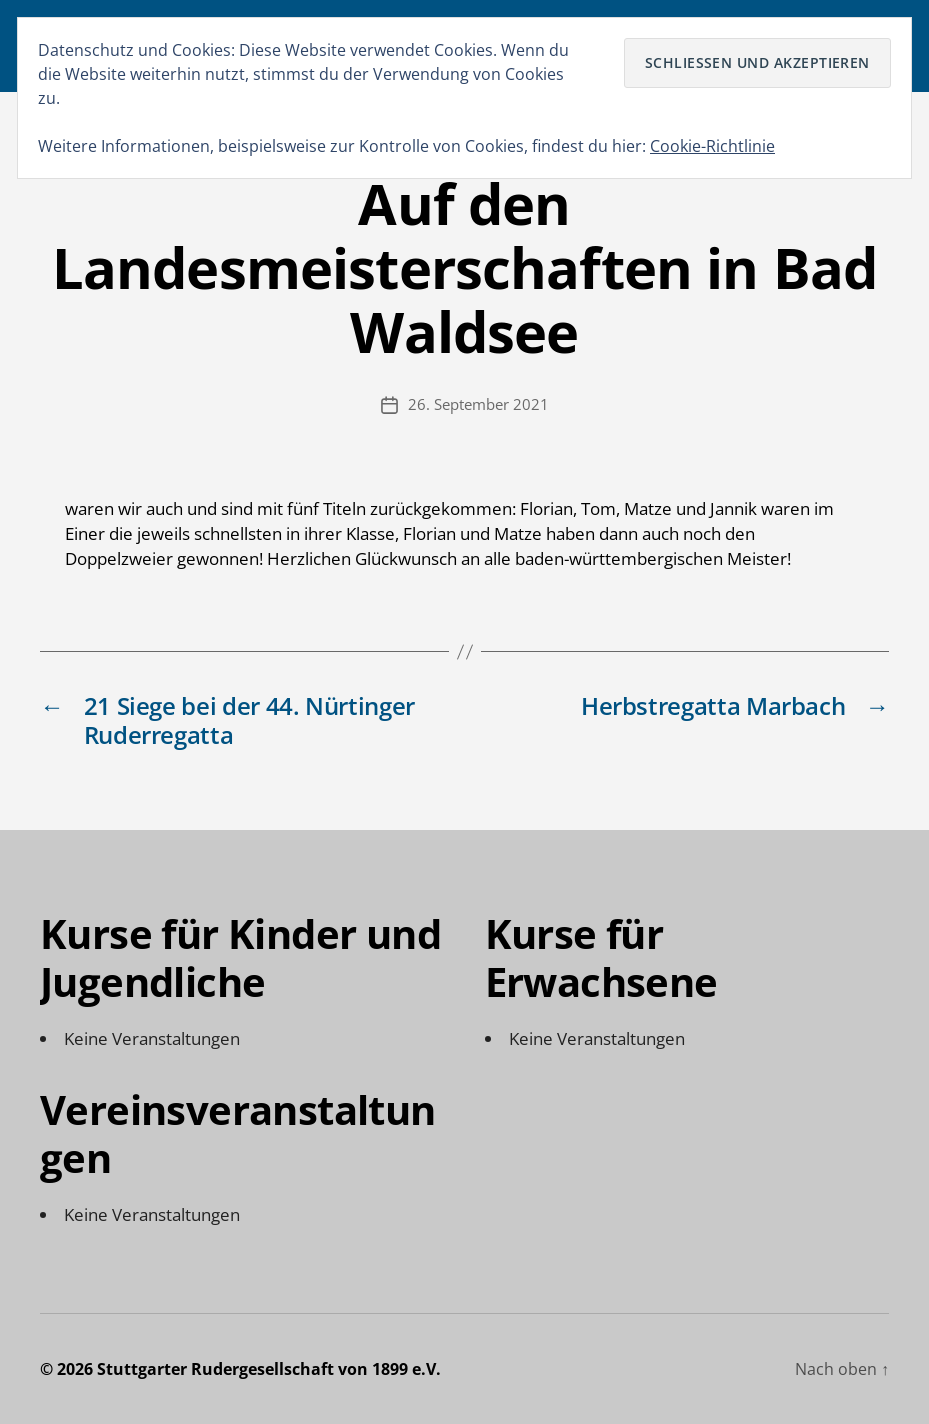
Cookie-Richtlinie (712, 146)
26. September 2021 (478, 404)
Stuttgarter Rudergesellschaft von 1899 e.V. (269, 1369)
